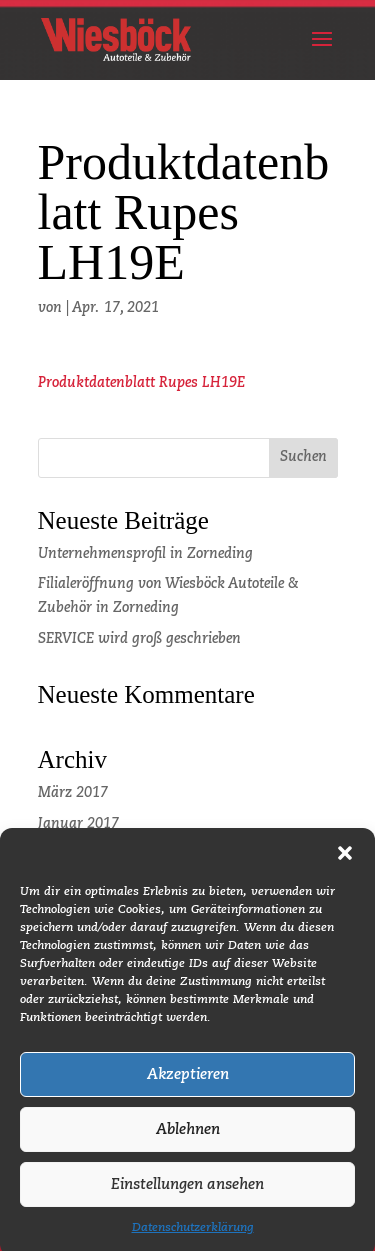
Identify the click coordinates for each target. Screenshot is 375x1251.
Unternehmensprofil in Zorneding (145, 554)
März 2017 (73, 793)
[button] (345, 863)
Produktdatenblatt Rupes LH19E (141, 383)
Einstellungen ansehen (187, 1194)
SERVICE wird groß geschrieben (139, 639)
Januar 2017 (78, 824)
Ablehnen (188, 1139)
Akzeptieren (188, 1084)
